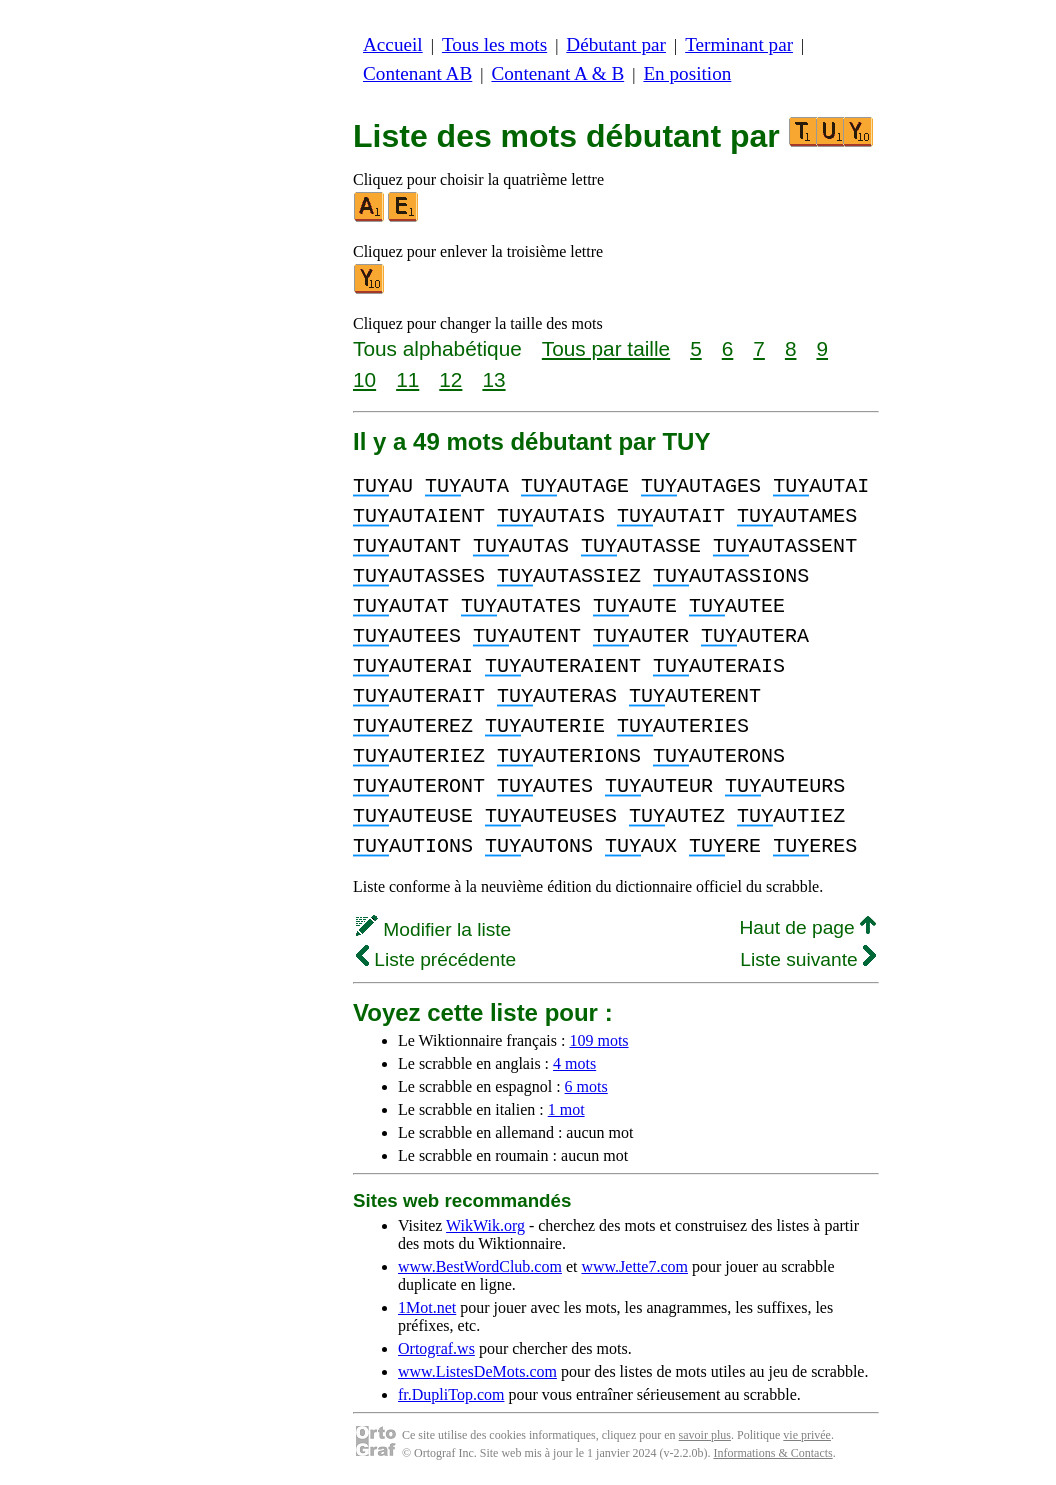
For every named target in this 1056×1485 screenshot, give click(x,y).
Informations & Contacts (772, 1453)
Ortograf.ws (436, 1348)
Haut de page (807, 927)
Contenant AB (417, 73)
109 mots (598, 1040)
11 (407, 379)
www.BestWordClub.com (480, 1266)
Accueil (393, 44)
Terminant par (739, 44)
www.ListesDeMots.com (477, 1371)
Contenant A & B (557, 73)
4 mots (574, 1063)
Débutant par (616, 44)
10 (364, 379)
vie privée (807, 1435)
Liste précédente (436, 959)
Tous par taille (606, 348)
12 (450, 379)
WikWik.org (485, 1225)
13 (493, 379)
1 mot (566, 1109)
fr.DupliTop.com (451, 1394)
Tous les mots (494, 44)
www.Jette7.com (634, 1266)
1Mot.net (427, 1307)
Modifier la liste (433, 929)
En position (687, 73)
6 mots (586, 1086)
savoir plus (705, 1435)
